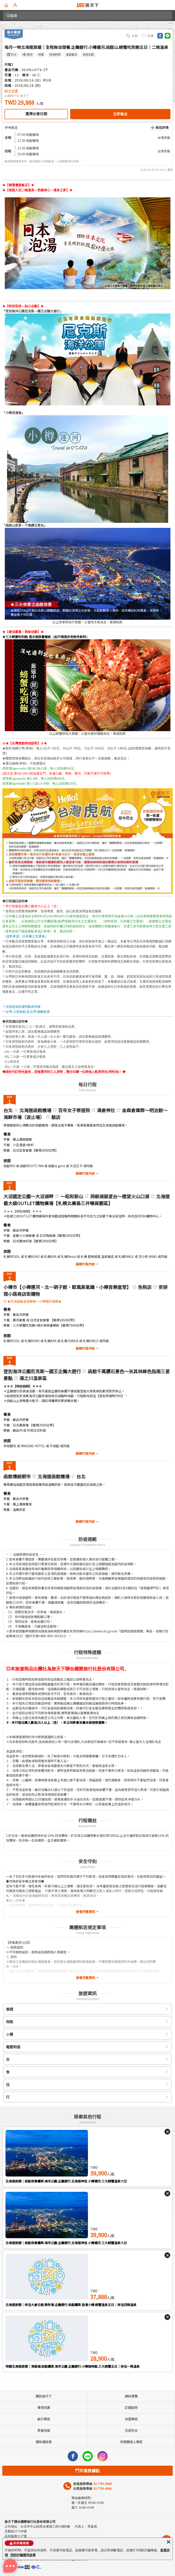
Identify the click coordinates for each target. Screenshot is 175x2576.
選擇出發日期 (36, 114)
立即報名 (120, 114)
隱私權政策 (44, 2442)
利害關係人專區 (131, 2442)
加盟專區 (131, 2419)
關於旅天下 (44, 2396)
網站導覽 (131, 2396)
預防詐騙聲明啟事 (23, 2555)
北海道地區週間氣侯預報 (23, 1006)
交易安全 (131, 2430)
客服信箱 (43, 2430)
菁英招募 (43, 2407)
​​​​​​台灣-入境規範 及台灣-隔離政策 (27, 1011)
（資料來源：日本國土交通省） (25, 936)
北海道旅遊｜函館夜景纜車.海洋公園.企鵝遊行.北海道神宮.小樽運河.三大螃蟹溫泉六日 (66, 2181)
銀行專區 (43, 2419)
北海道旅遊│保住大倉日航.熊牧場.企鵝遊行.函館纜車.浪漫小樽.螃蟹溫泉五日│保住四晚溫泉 (70, 2304)
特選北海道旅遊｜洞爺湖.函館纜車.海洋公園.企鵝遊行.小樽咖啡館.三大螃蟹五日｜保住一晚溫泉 (72, 2366)
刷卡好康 (11, 90)
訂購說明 (131, 2407)
